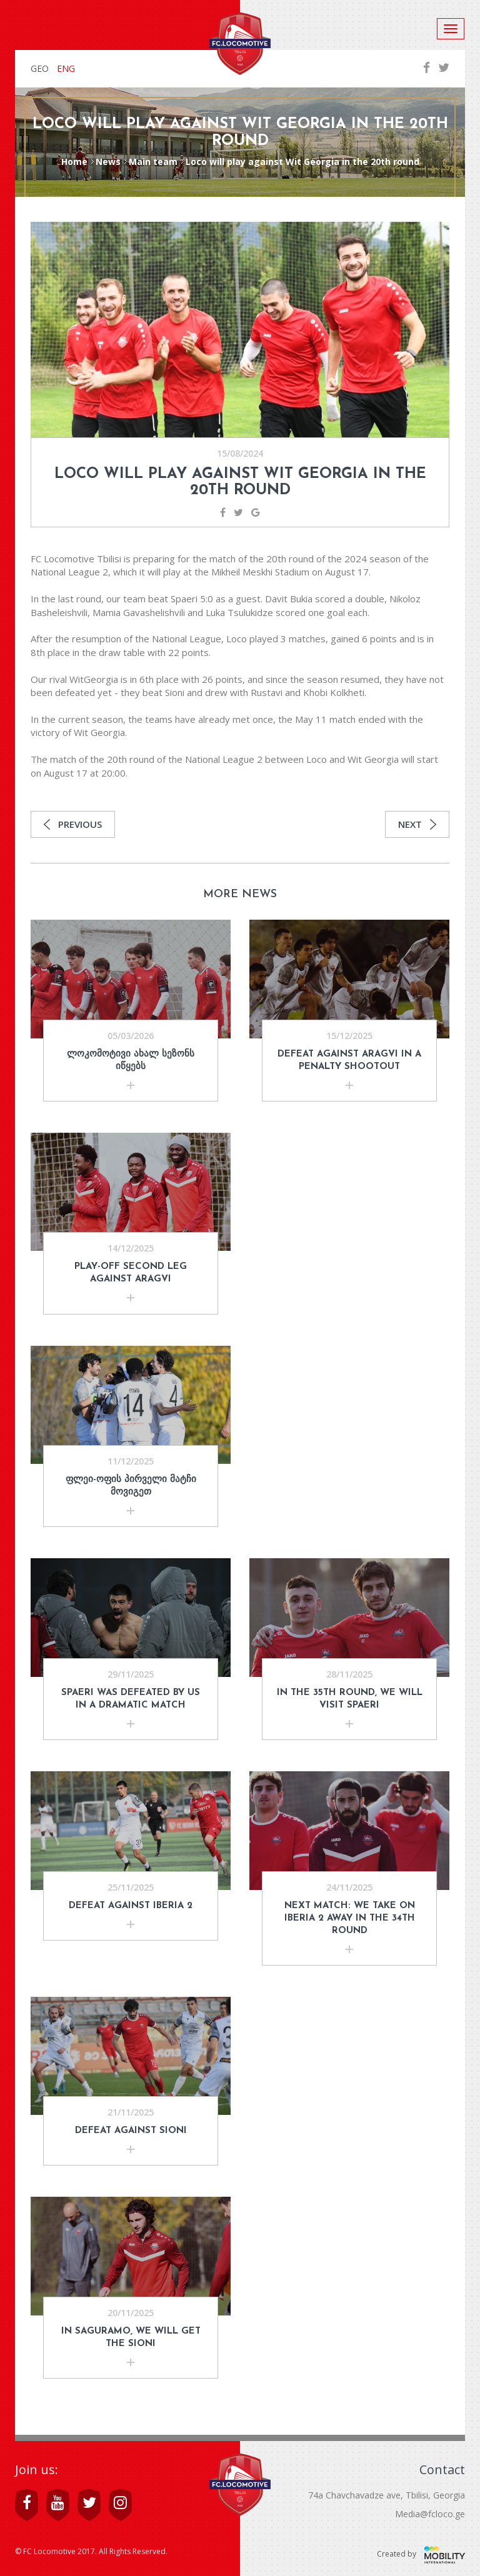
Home (74, 161)
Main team (153, 161)
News (108, 161)
